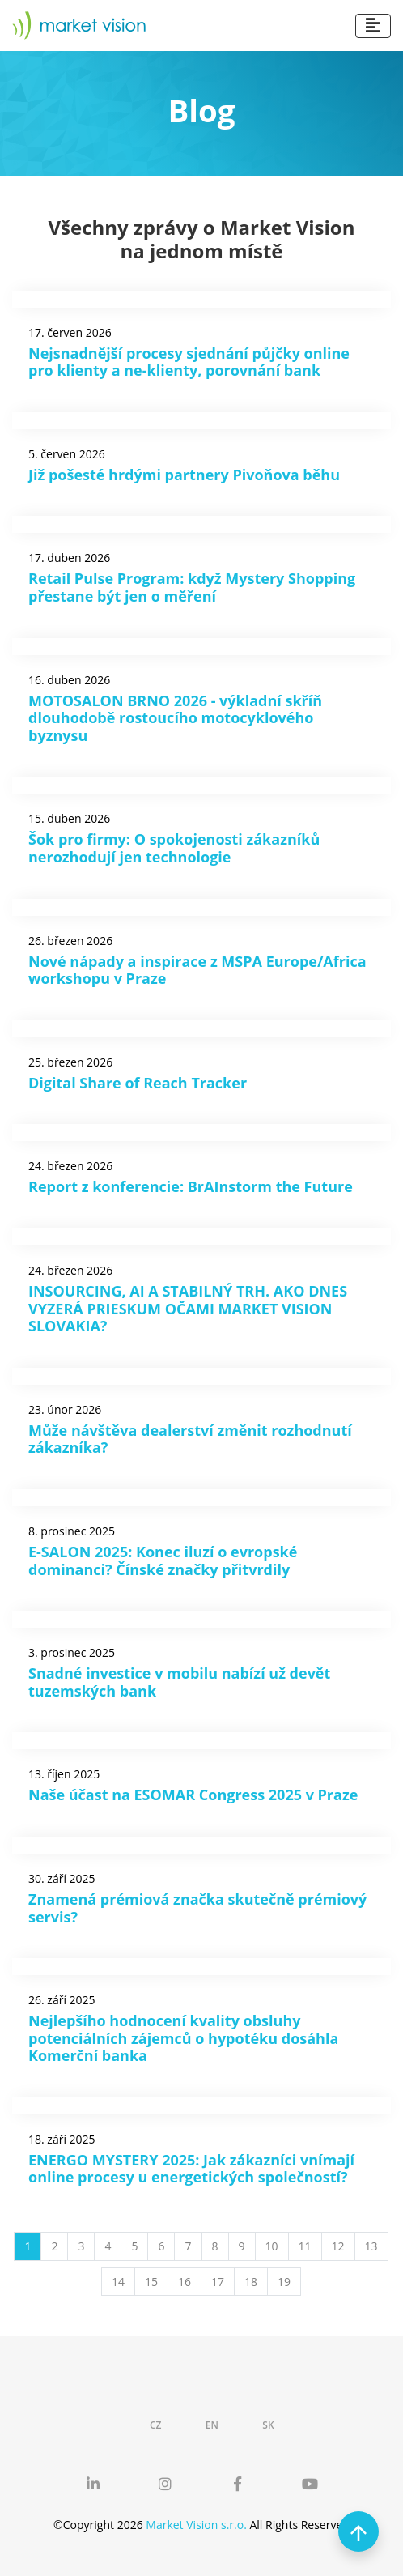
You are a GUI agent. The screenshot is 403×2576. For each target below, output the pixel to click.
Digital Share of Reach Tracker (137, 1082)
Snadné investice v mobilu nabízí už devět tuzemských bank (179, 1682)
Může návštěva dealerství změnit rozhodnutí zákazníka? (190, 1439)
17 (217, 2281)
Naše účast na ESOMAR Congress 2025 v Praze (193, 1794)
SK (268, 2425)
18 (250, 2281)
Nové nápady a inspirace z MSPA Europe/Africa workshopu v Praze (197, 970)
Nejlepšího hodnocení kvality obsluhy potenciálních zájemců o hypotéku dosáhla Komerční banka (183, 2038)
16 (184, 2281)
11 (305, 2246)
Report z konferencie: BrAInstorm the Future (190, 1186)
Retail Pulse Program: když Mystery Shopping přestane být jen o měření (191, 587)
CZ (156, 2425)
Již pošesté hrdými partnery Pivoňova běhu (184, 474)
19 (284, 2281)
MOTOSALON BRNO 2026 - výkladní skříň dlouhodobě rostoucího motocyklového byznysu (175, 718)
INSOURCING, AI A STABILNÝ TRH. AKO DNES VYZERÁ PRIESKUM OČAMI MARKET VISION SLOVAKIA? (187, 1308)
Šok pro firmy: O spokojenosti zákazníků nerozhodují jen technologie (174, 847)
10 (271, 2246)
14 (118, 2281)
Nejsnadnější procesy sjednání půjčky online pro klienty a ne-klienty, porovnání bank (189, 362)
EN (212, 2425)
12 (338, 2246)
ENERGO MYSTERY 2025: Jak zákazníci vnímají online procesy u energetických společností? (191, 2168)
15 (151, 2281)
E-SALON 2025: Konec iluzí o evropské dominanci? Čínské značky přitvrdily (162, 1560)
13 (371, 2246)
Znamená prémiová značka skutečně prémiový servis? (197, 1908)
